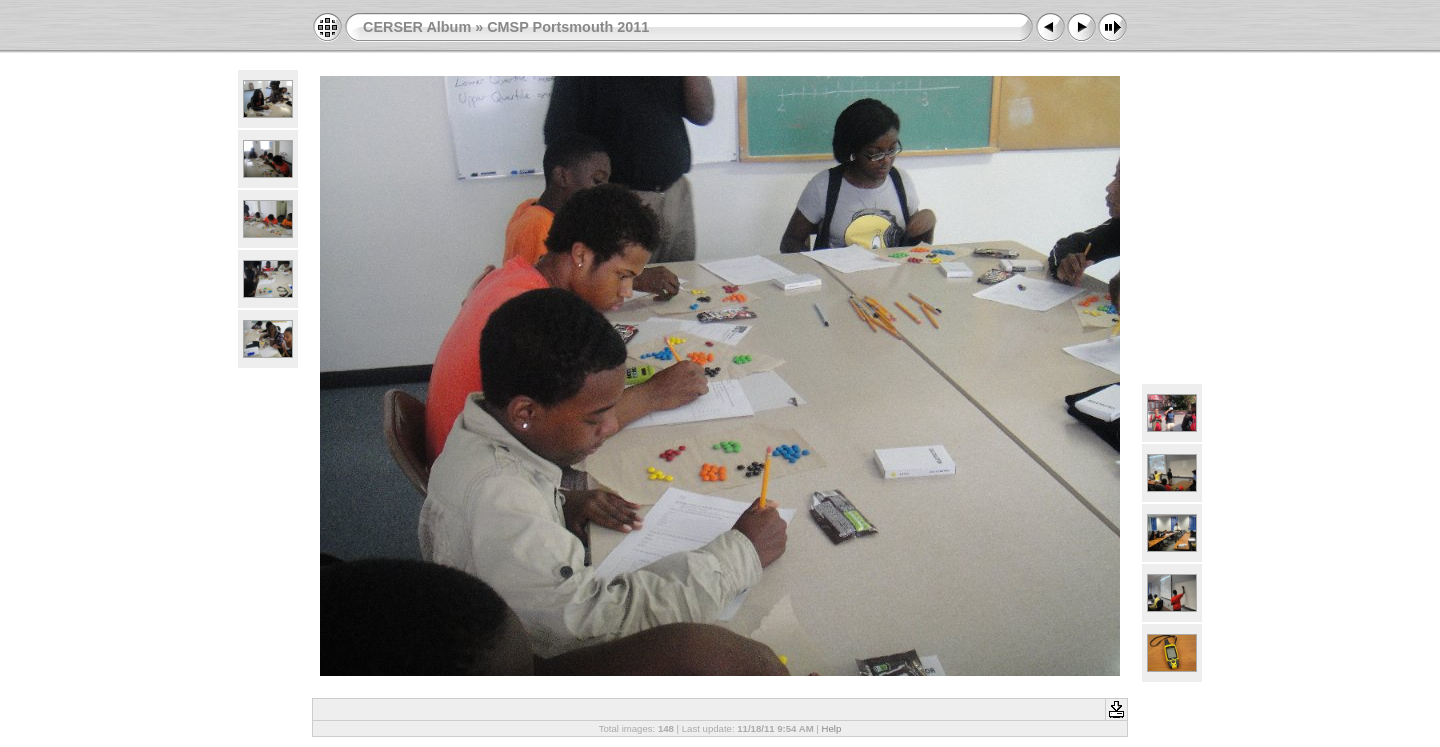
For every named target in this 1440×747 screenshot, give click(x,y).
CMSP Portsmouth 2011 (568, 27)
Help (832, 728)
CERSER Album (417, 27)
